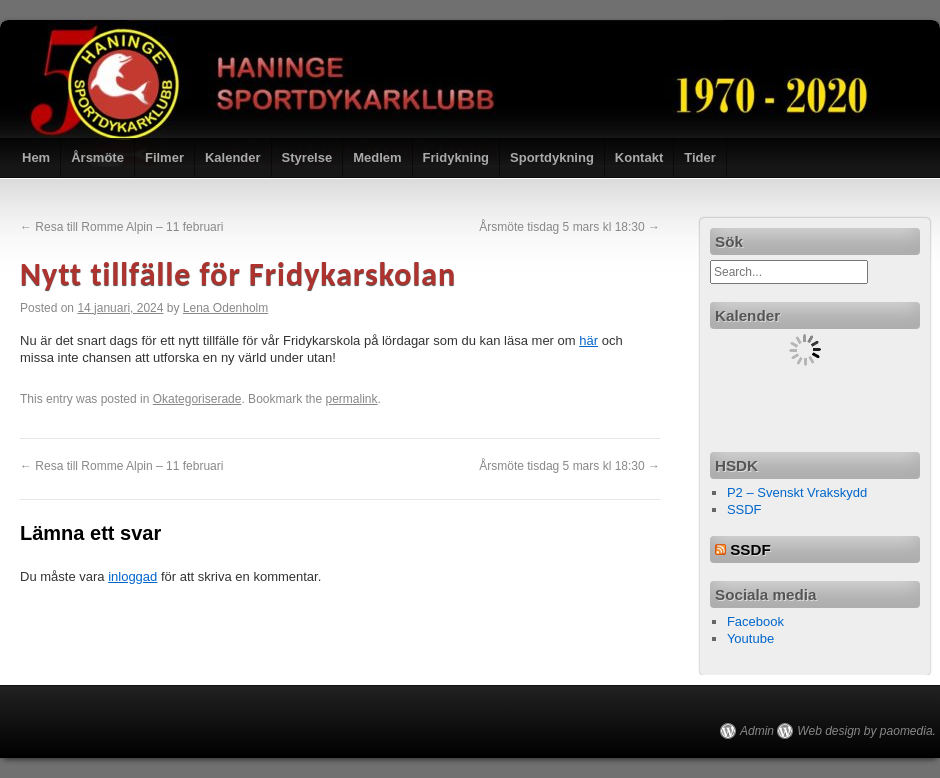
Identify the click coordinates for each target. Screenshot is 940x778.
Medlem (377, 157)
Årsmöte (97, 157)
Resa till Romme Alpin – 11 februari (121, 227)
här (588, 340)
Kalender (233, 157)
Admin (757, 731)
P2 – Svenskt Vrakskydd (797, 492)
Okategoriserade (197, 399)
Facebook (755, 621)
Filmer (164, 157)
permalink (352, 399)
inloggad (132, 576)
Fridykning (456, 157)
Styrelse (307, 157)
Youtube (750, 638)
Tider (700, 157)
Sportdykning (552, 157)
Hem (36, 157)
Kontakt (639, 157)
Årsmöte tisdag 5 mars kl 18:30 (569, 227)
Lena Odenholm (225, 308)
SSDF (744, 509)
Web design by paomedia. (866, 731)
